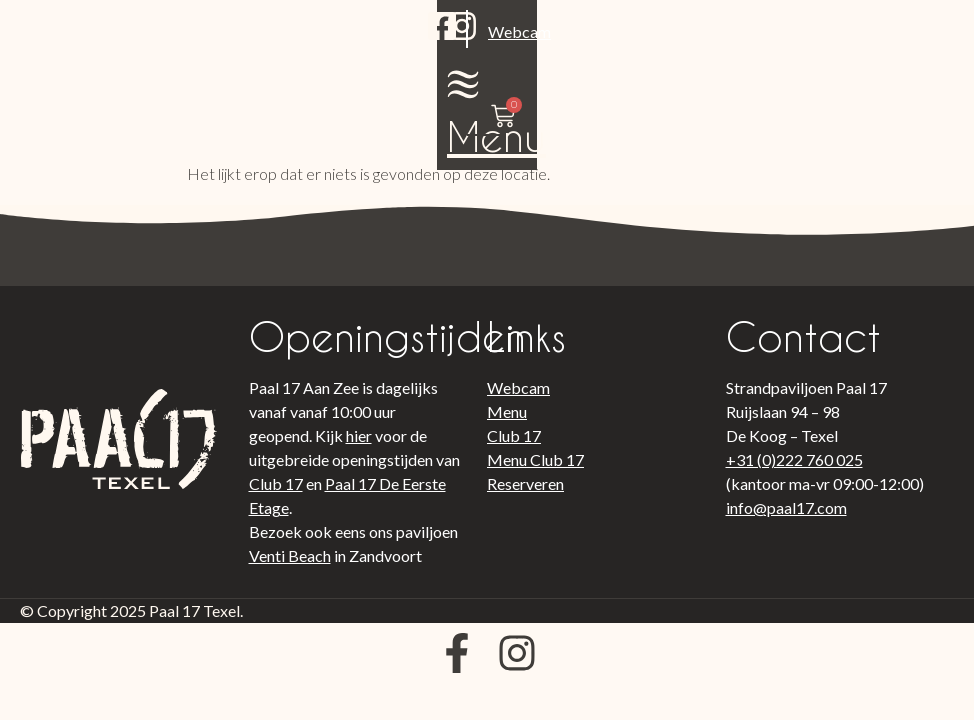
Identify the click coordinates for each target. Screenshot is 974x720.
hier (359, 435)
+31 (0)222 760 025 (794, 459)
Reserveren (525, 483)
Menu (765, 83)
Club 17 (276, 483)
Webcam (225, 63)
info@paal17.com (786, 507)
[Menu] (766, 31)
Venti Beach (290, 555)
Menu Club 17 (535, 459)
